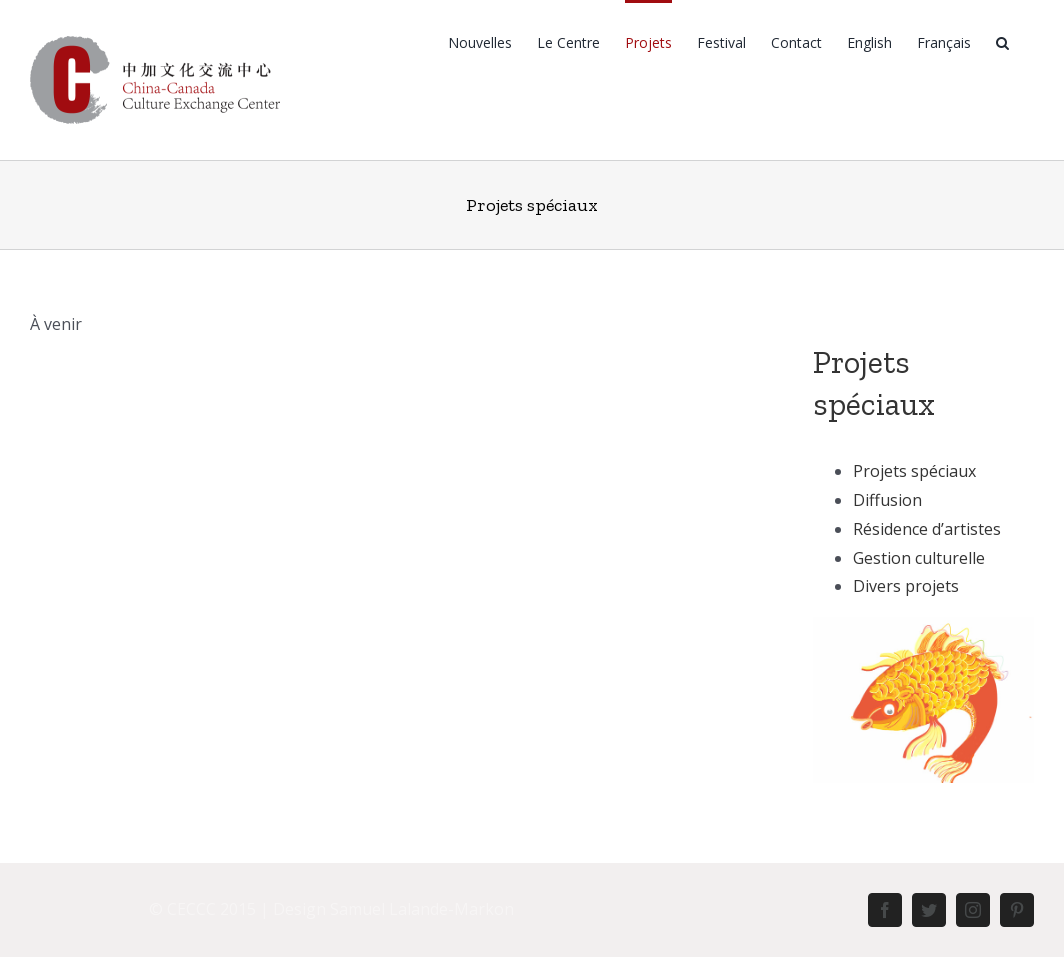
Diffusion (887, 500)
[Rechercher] (1002, 41)
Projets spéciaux (914, 471)
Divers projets (906, 586)
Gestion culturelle (919, 558)
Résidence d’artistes (927, 529)
